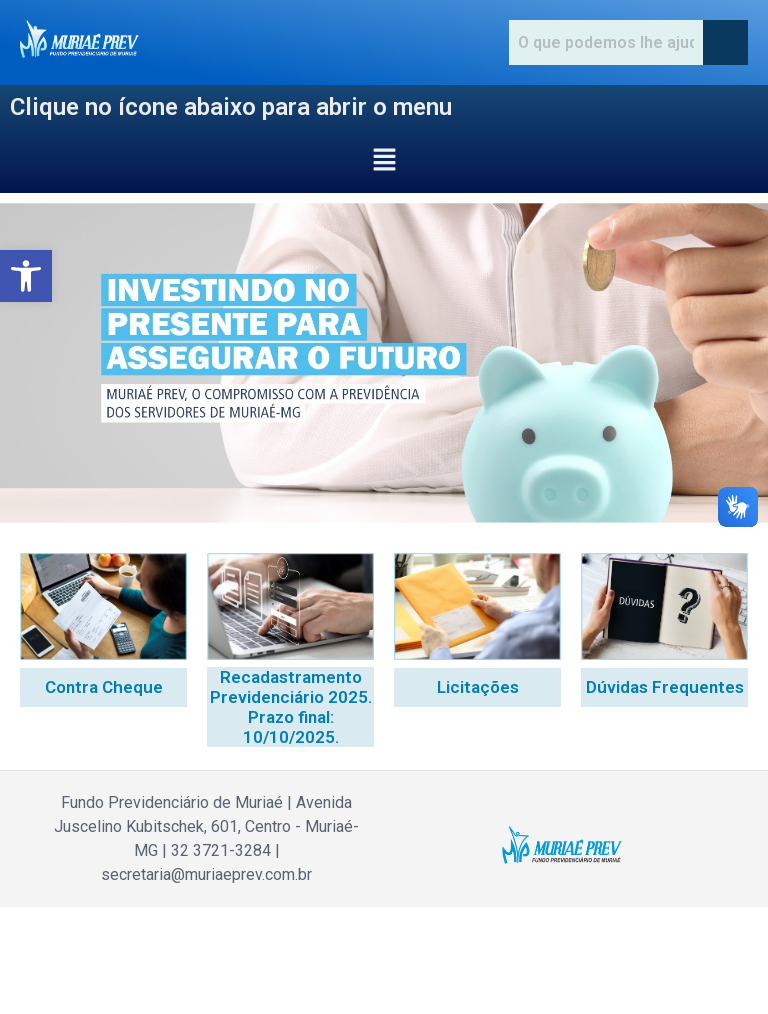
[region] (384, 363)
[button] (26, 276)
